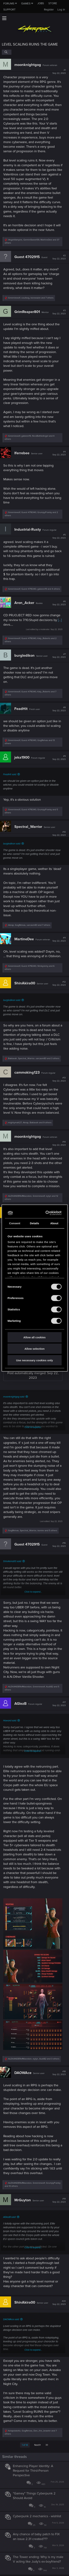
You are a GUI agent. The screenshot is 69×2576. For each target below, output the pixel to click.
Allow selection (34, 1348)
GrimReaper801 (27, 312)
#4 (59, 453)
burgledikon (24, 655)
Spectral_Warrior (28, 827)
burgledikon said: (12, 843)
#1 (59, 72)
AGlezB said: (9, 2217)
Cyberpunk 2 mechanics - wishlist (37, 2516)
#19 (59, 2200)
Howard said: (10, 1720)
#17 (59, 1704)
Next (37, 2445)
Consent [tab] (14, 1223)
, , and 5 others (32, 1530)
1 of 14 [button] (25, 2445)
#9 (59, 758)
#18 (59, 2073)
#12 (59, 983)
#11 (59, 939)
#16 (59, 1545)
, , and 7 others (31, 297)
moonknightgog (27, 65)
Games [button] (26, 3)
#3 (59, 312)
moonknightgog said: (14, 1396)
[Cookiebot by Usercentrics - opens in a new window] (46, 1213)
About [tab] (54, 1223)
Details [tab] (34, 1223)
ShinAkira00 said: (12, 1561)
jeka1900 (21, 757)
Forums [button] (8, 3)
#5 (59, 536)
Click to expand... (33, 1427)
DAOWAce (22, 2073)
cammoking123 (27, 1072)
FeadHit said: (10, 774)
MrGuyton (22, 2200)
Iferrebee (21, 453)
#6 (59, 603)
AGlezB (20, 1703)
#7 (59, 656)
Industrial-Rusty (27, 529)
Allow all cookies (34, 1337)
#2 (59, 257)
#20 (59, 2303)
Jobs (40, 3)
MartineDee (24, 939)
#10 (59, 834)
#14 (59, 1143)
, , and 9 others (30, 1122)
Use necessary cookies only (34, 1360)
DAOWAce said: (11, 2319)
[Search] (6, 52)
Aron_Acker (24, 603)
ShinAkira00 (24, 983)
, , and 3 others (33, 1058)
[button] (4, 18)
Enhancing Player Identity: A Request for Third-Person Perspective (33, 2470)
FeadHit (21, 709)
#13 (59, 1079)
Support (9, 9)
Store (52, 3)
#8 (59, 709)
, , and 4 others (34, 589)
